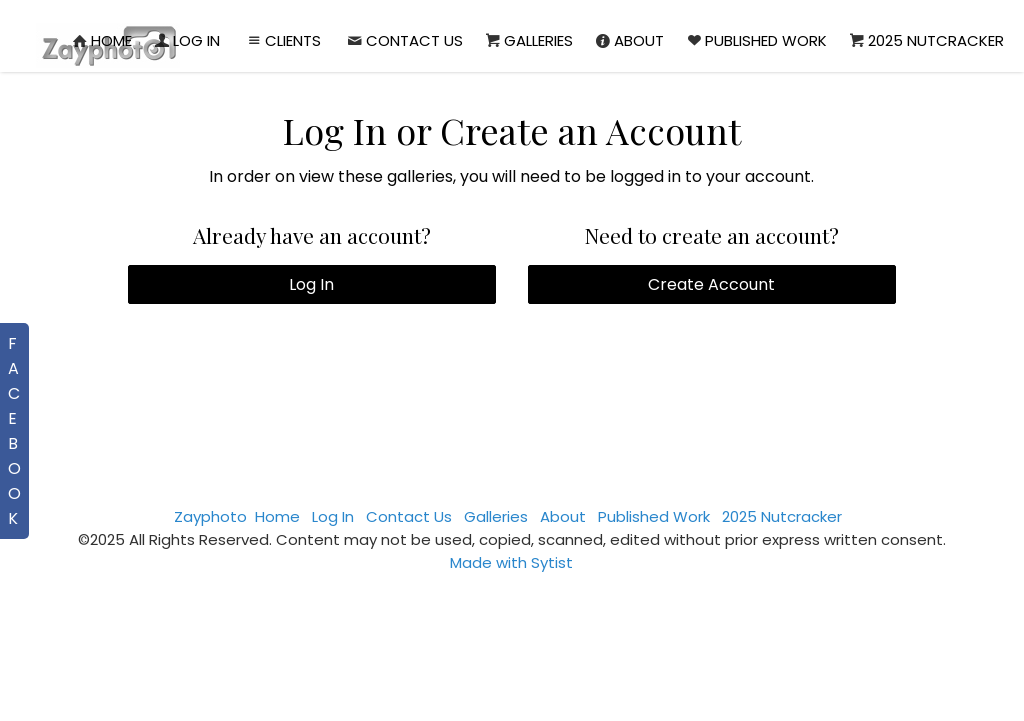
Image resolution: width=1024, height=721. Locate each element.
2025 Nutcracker (925, 40)
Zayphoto (210, 516)
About (628, 40)
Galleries (528, 40)
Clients (282, 40)
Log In (186, 40)
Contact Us (404, 40)
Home (101, 40)
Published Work (755, 40)
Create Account (711, 284)
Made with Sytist (511, 562)
